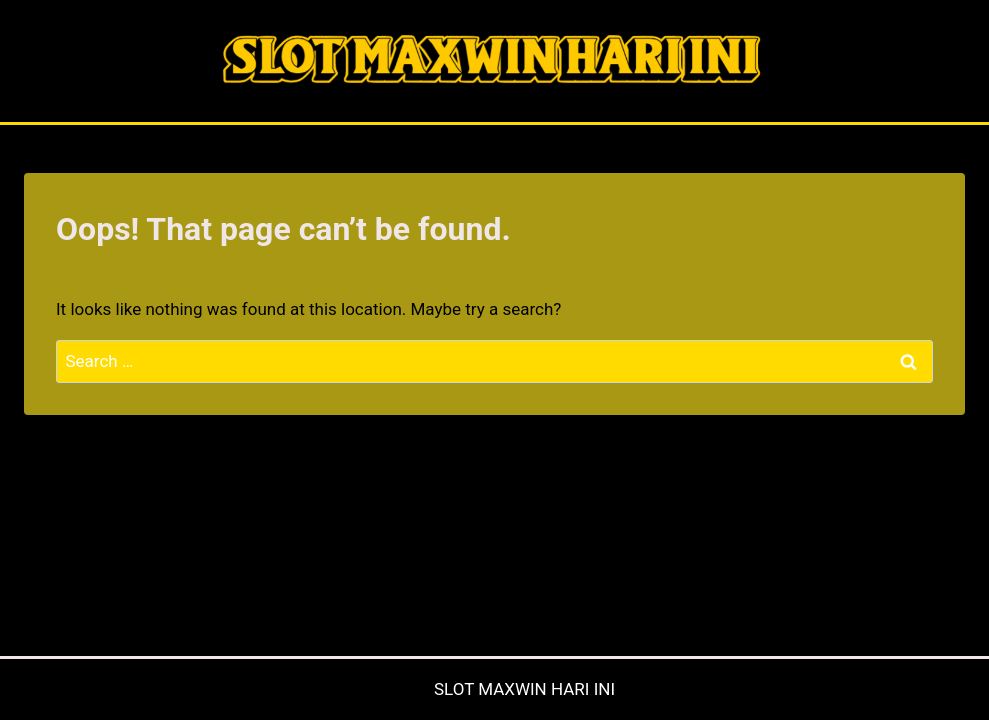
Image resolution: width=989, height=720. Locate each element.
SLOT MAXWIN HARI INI (524, 689)
